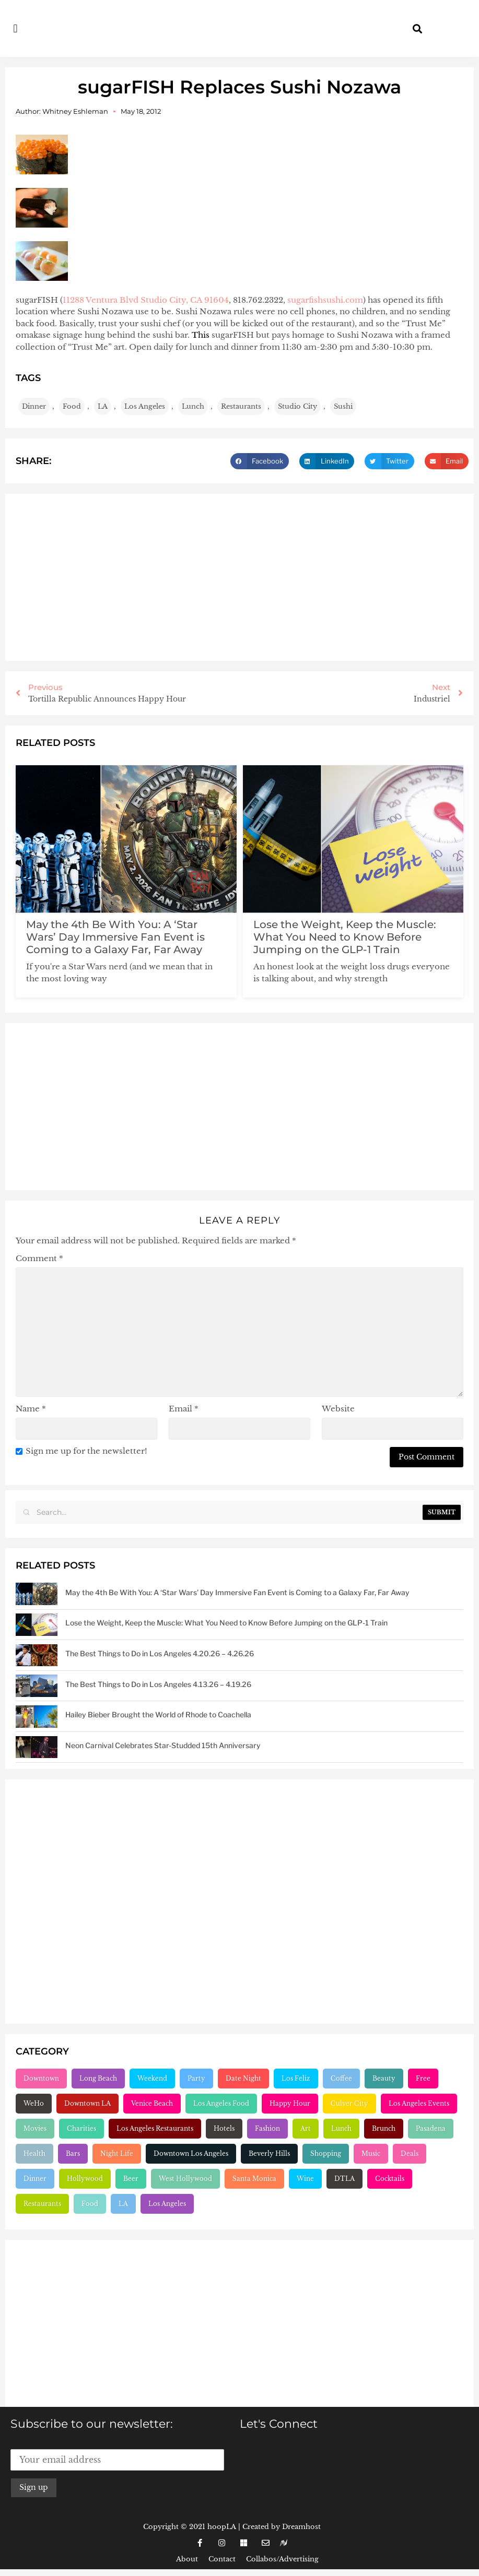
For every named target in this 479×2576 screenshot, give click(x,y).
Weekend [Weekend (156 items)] (152, 2078)
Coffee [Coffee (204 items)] (341, 2078)
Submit (441, 1512)
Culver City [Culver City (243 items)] (349, 2103)
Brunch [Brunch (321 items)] (383, 2128)
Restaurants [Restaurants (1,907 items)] (42, 2203)
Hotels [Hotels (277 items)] (224, 2128)
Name (31, 1408)
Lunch (193, 406)
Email (183, 1408)
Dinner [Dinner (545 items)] (35, 2178)
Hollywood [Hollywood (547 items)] (85, 2178)
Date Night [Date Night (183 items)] (243, 2078)
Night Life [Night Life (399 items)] (116, 2153)
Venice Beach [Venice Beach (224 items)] (152, 2103)
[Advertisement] (239, 577)
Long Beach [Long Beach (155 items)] (98, 2078)
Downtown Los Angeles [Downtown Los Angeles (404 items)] (191, 2153)
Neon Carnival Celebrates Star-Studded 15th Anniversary (163, 1745)
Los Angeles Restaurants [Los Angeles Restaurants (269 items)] (154, 2128)
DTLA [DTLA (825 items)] (344, 2178)
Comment (39, 1258)
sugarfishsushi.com (325, 300)
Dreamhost (301, 2526)
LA (103, 406)
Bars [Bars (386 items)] (73, 2153)
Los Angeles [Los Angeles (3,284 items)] (167, 2203)
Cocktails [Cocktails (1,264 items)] (389, 2178)
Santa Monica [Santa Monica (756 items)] (254, 2178)
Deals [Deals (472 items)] (409, 2153)
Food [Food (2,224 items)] (89, 2203)
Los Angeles (144, 406)
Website (338, 1408)
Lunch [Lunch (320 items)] (341, 2128)
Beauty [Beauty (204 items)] (383, 2078)
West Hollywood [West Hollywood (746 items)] (185, 2178)
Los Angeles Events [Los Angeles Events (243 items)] (419, 2103)
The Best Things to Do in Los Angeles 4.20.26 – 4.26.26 (159, 1653)
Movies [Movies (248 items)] (35, 2128)
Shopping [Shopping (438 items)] (325, 2153)
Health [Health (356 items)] (34, 2153)
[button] (15, 28)
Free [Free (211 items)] (423, 2078)
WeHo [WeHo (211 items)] (34, 2103)
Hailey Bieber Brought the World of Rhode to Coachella (158, 1714)
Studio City (297, 406)
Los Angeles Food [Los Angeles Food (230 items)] (221, 2103)
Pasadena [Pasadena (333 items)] (431, 2128)
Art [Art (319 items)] (305, 2128)
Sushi (343, 406)
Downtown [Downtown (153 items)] (41, 2078)
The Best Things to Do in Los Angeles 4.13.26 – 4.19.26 (158, 1684)
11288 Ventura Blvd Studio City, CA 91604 (146, 300)
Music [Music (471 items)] (370, 2153)
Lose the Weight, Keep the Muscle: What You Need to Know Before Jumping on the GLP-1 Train (344, 937)
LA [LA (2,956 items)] (123, 2203)
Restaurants (241, 406)
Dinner (34, 406)
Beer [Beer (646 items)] (130, 2178)
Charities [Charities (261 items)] (81, 2128)
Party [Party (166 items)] (196, 2078)
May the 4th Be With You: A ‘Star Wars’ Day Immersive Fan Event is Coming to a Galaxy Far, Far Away (115, 937)
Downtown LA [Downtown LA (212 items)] (87, 2103)
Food (72, 406)
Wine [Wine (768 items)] (305, 2178)
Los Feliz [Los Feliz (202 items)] (296, 2078)
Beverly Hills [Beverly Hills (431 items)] (269, 2153)
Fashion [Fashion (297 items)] (267, 2128)
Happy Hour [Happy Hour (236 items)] (290, 2103)
